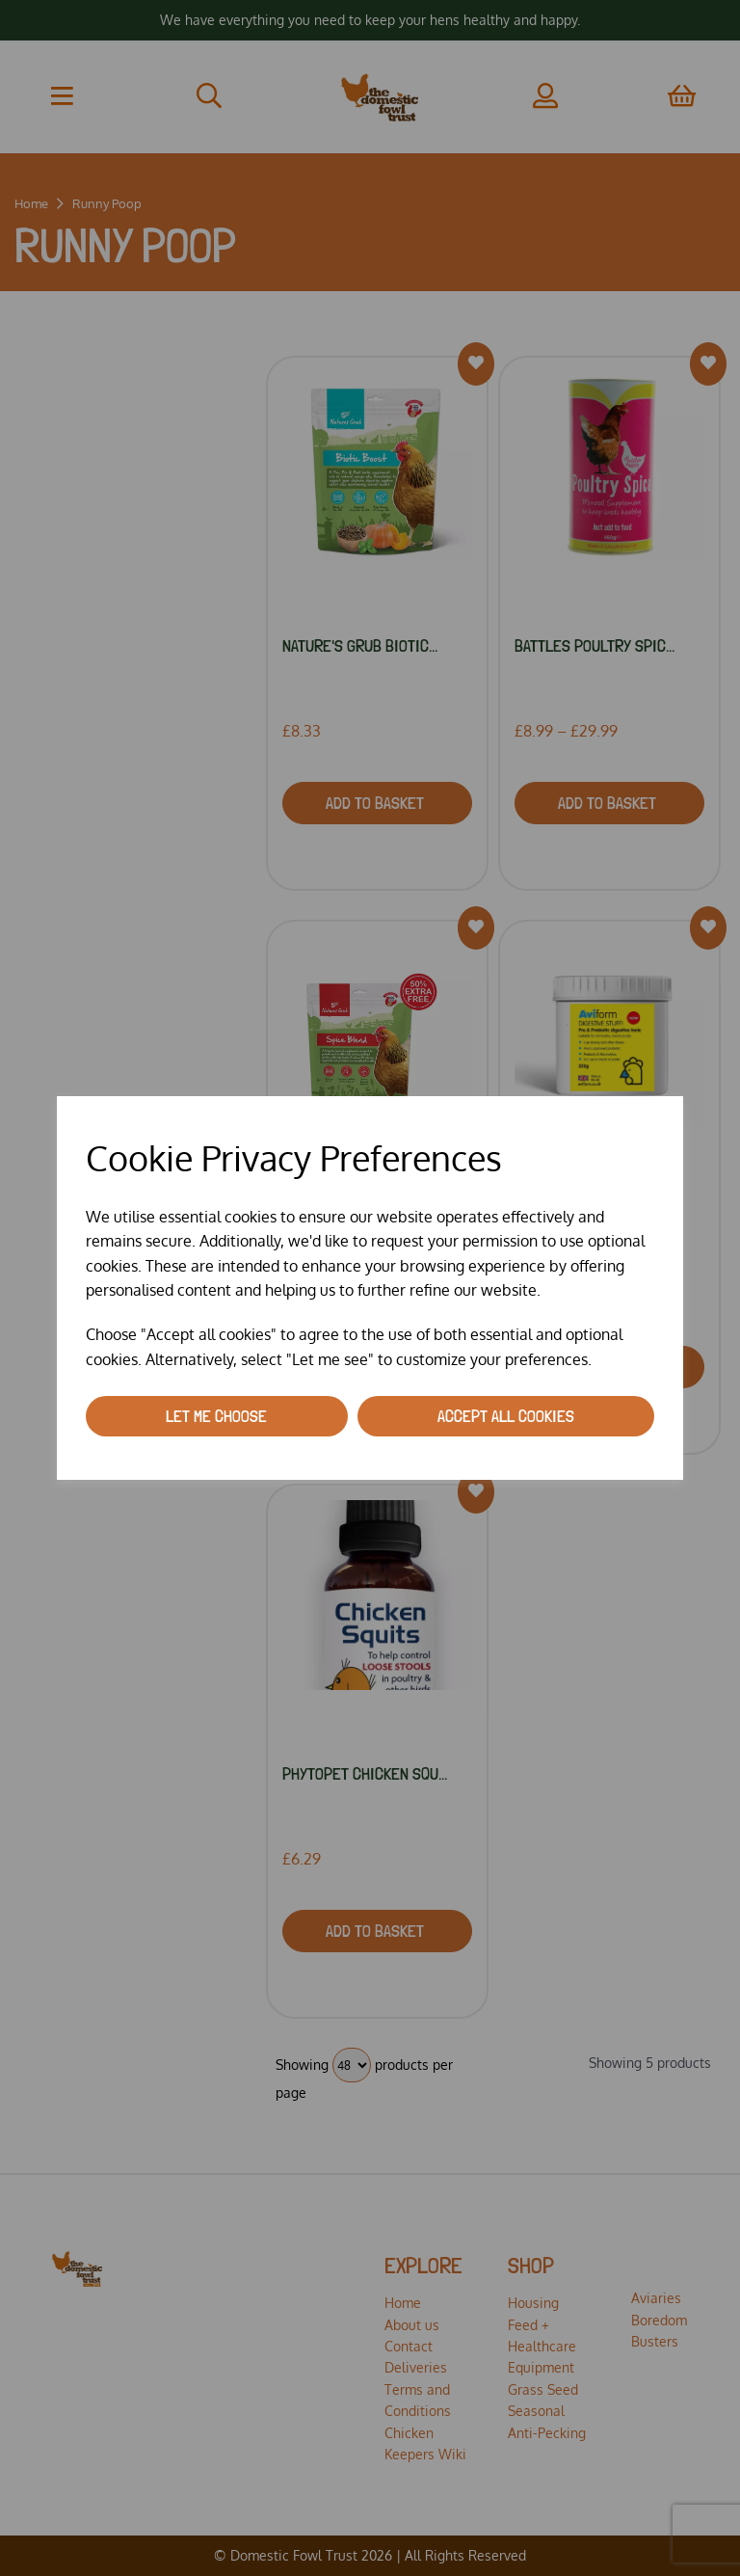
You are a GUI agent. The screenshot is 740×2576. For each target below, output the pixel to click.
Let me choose (216, 1416)
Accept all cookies (505, 1416)
